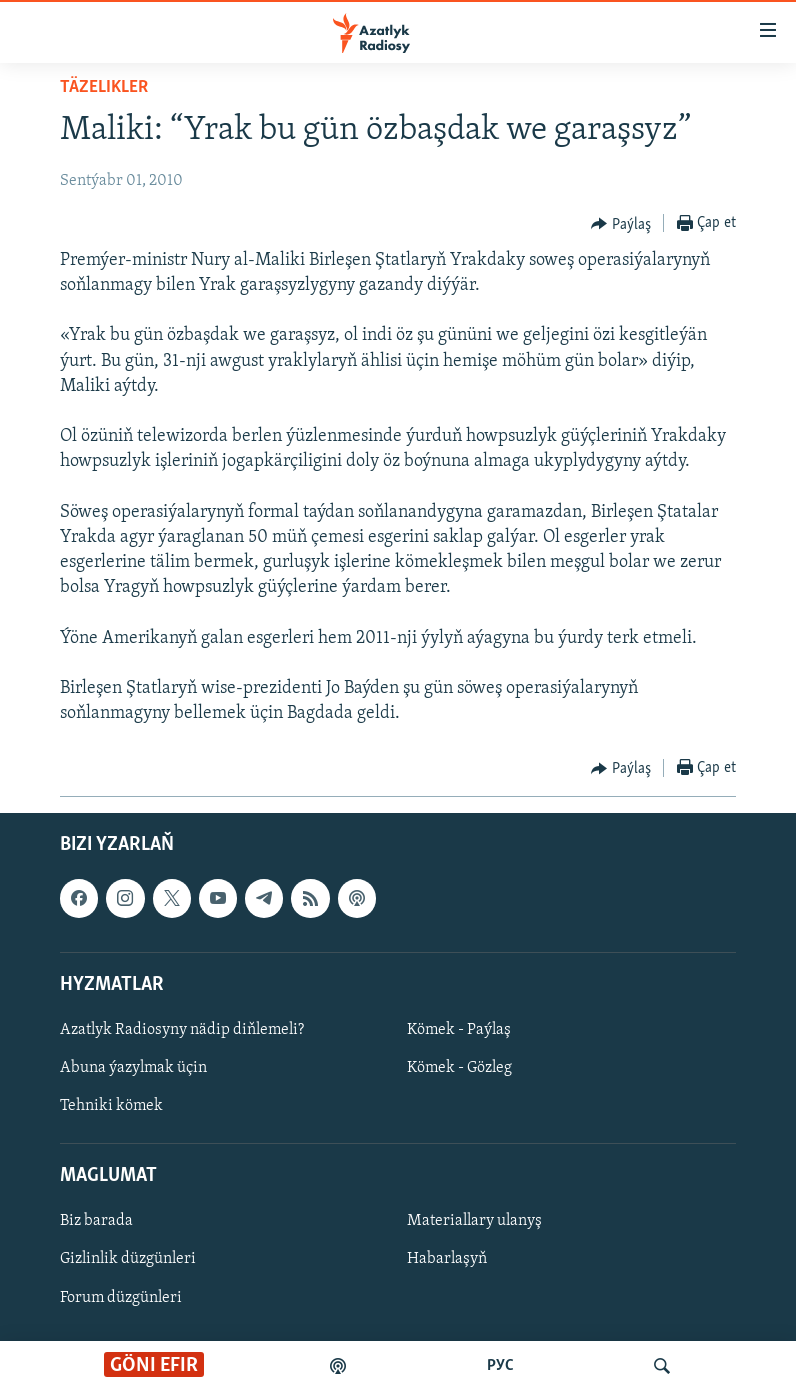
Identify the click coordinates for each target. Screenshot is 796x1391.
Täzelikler (104, 87)
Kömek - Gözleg (459, 1068)
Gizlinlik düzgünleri (128, 1260)
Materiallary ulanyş (474, 1222)
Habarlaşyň (447, 1260)
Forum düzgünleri (121, 1298)
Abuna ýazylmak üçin (133, 1068)
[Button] (621, 224)
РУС (500, 1366)
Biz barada (96, 1222)
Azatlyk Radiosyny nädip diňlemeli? (182, 1030)
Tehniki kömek (111, 1106)
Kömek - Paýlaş (459, 1030)
